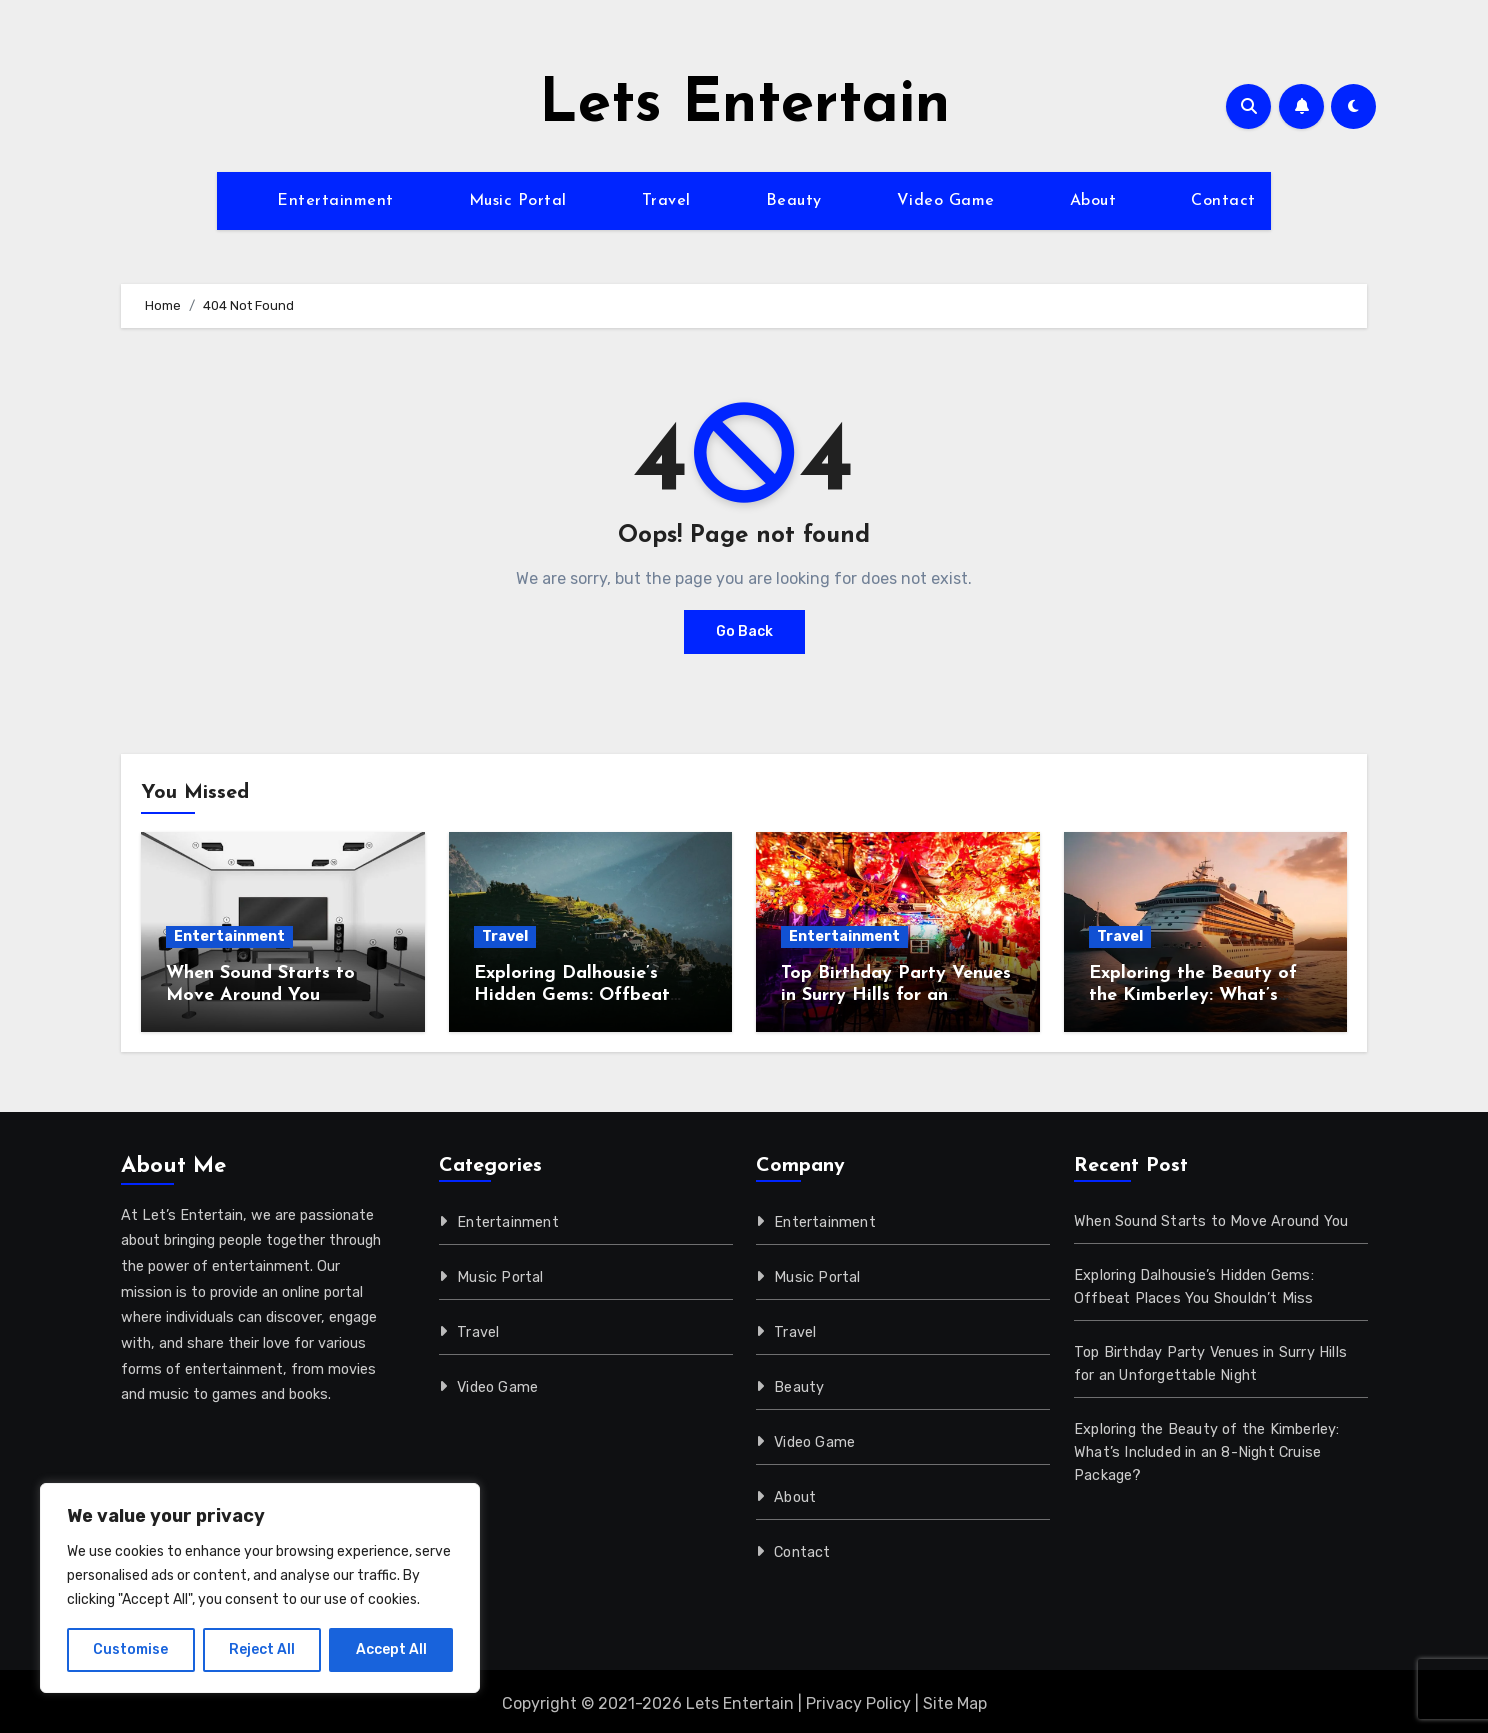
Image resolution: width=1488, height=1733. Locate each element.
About (1093, 201)
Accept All (391, 1649)
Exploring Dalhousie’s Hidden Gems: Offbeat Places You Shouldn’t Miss (585, 995)
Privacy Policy (858, 1703)
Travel (666, 201)
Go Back (744, 631)
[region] (260, 1588)
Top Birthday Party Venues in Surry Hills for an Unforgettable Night (896, 995)
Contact (1223, 201)
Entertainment (335, 201)
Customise (130, 1649)
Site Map (955, 1703)
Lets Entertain (744, 106)
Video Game (946, 201)
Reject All (262, 1649)
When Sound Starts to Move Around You (1211, 1221)
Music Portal (518, 201)
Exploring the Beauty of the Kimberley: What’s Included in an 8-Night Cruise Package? (1207, 1452)
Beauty (794, 201)
